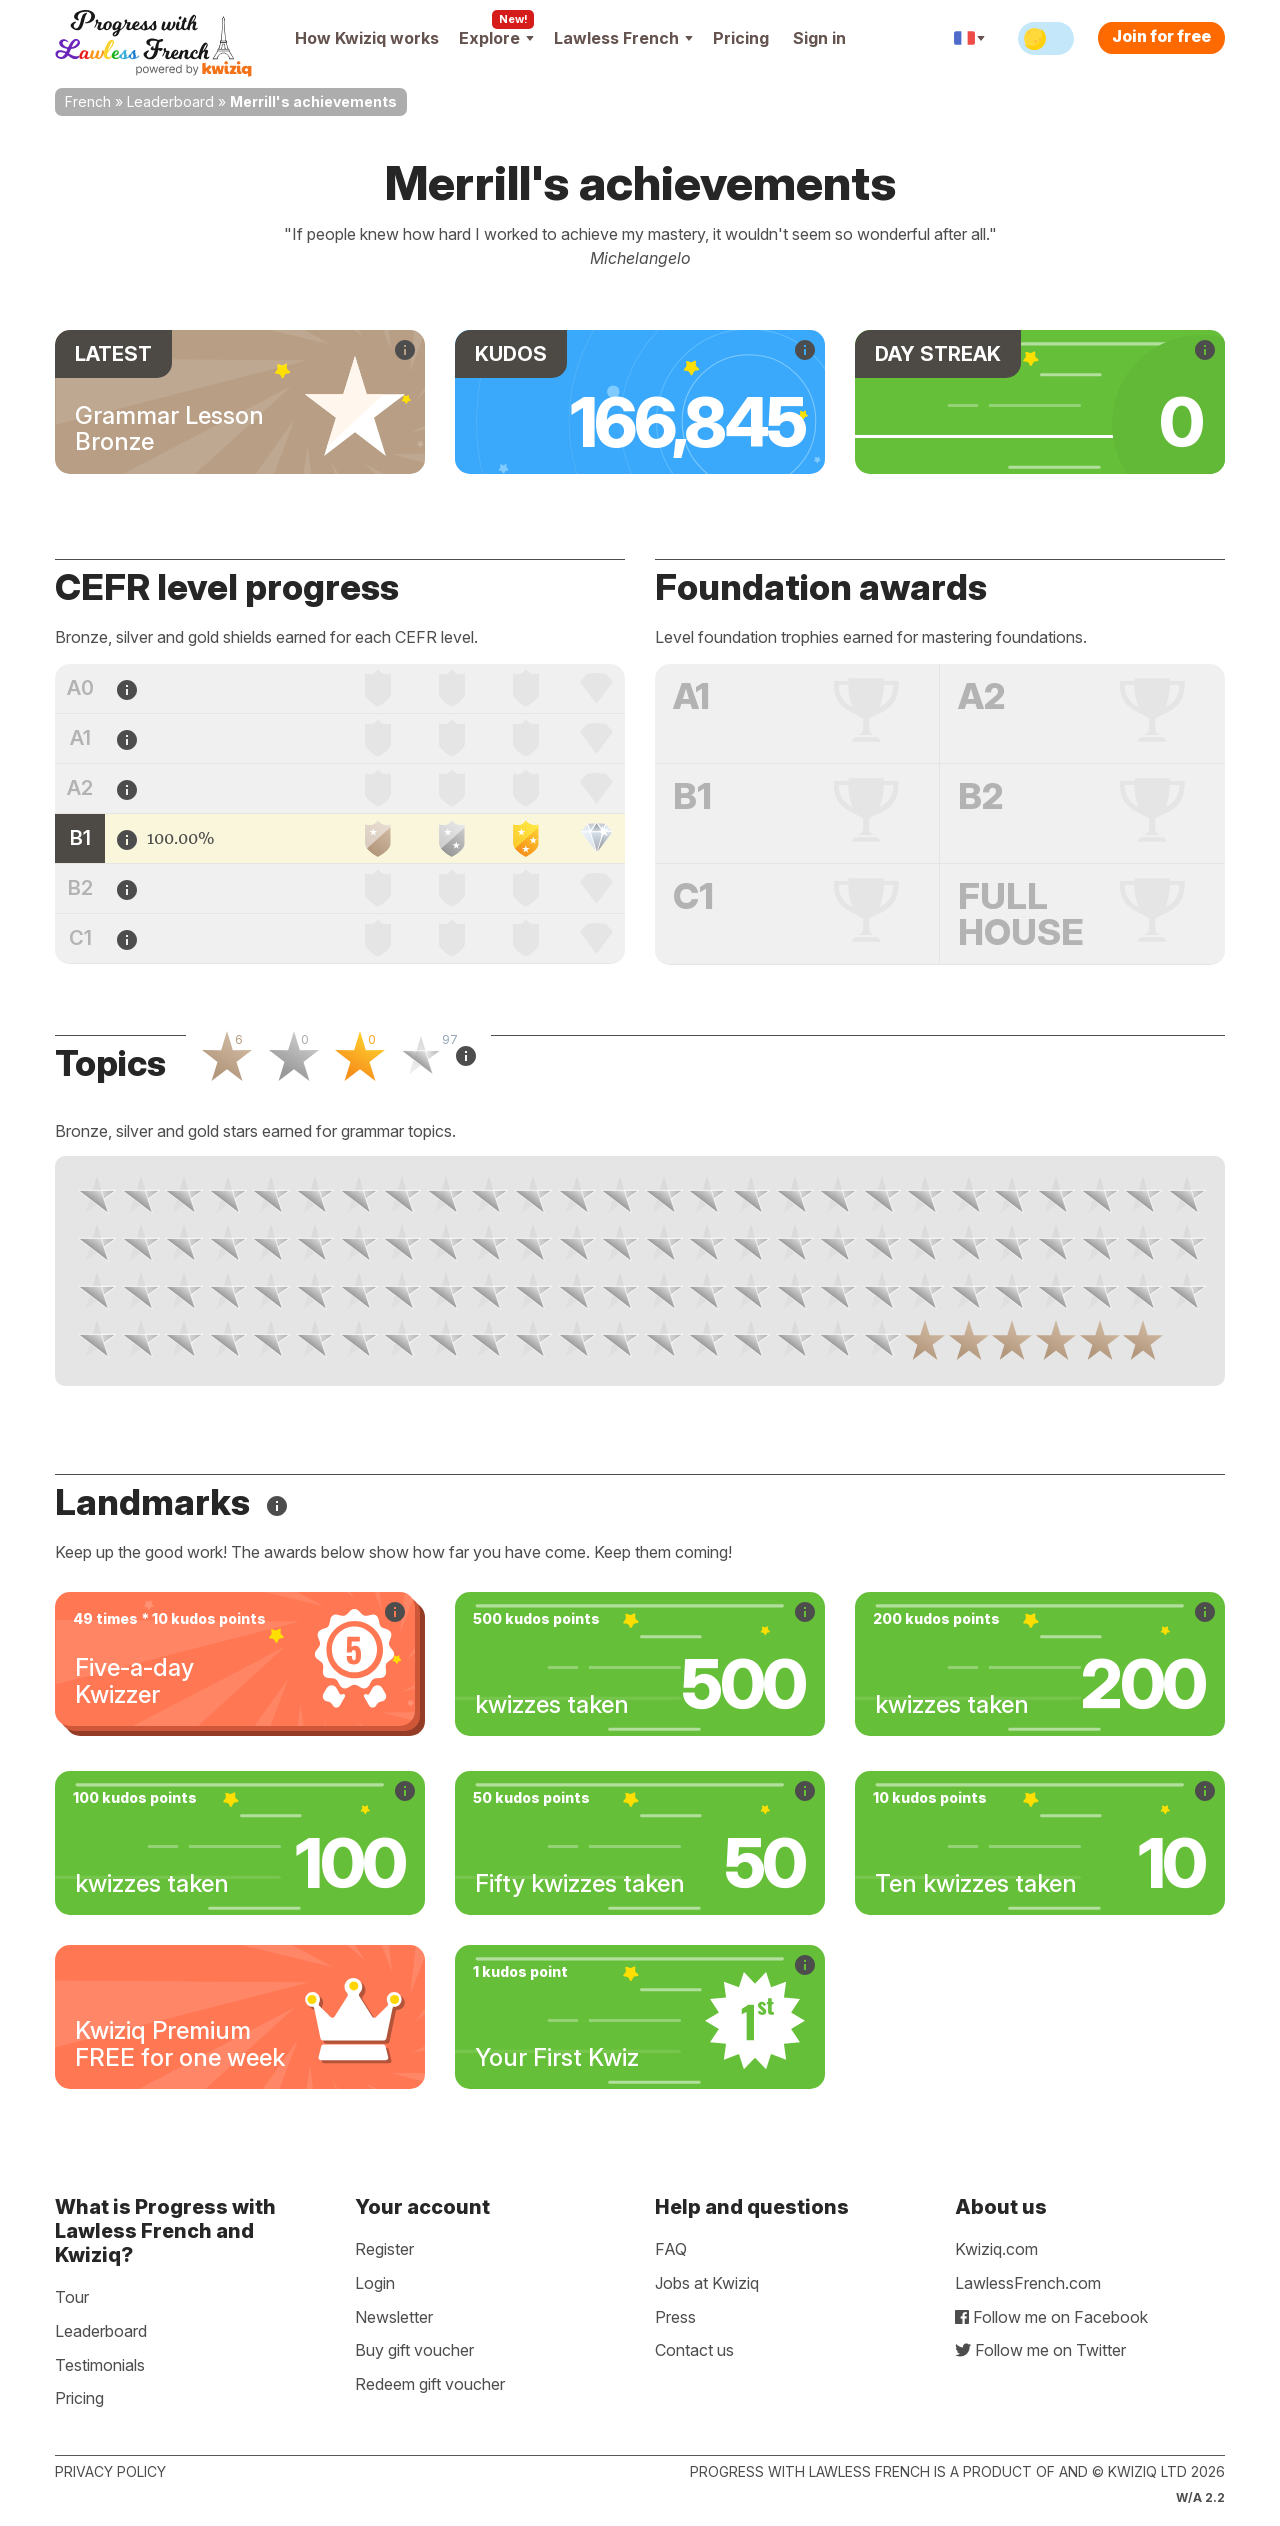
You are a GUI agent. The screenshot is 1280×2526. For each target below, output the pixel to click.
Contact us (694, 2350)
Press (675, 2317)
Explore (496, 38)
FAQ (671, 2249)
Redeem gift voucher (430, 2384)
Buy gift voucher (414, 2350)
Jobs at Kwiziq (707, 2283)
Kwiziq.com (996, 2249)
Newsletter (394, 2317)
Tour (72, 2297)
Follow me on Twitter (1040, 2350)
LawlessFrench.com (1028, 2283)
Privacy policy (110, 2471)
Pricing (741, 38)
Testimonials (100, 2365)
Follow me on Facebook (1051, 2317)
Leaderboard (170, 101)
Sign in (819, 38)
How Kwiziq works (367, 38)
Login (375, 2283)
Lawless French (623, 38)
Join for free (1161, 36)
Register (384, 2249)
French (88, 101)
